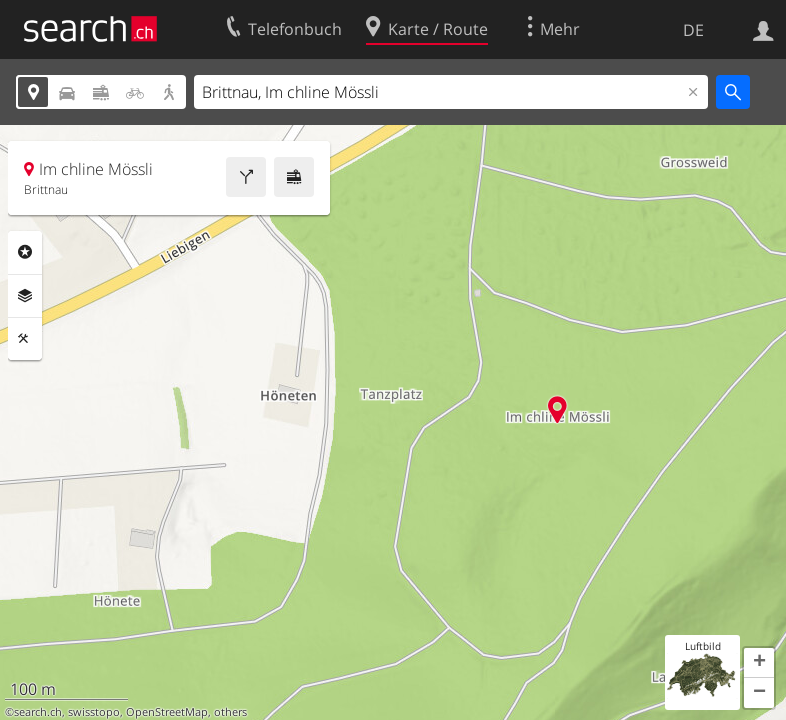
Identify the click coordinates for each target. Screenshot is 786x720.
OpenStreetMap (167, 712)
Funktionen (25, 339)
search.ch (38, 712)
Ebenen (25, 296)
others (230, 712)
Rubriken (25, 252)
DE (693, 30)
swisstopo (94, 712)
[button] (759, 663)
